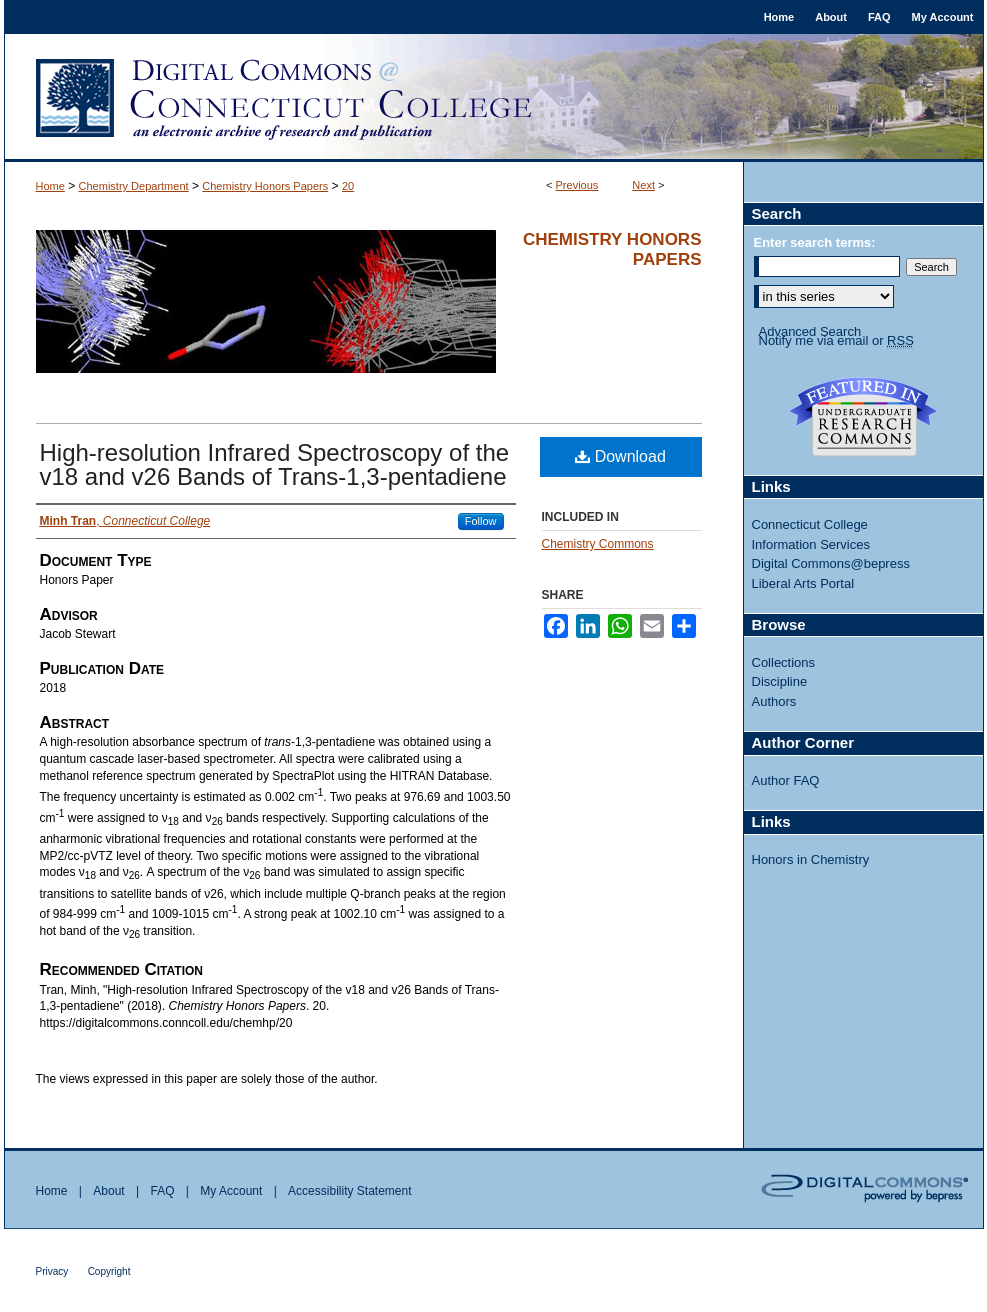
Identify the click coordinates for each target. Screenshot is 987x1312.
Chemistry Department (134, 186)
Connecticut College (810, 524)
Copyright (109, 1271)
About (108, 1191)
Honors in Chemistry (811, 859)
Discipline (780, 681)
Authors (774, 701)
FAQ (162, 1191)
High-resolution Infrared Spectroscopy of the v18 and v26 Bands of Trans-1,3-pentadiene (275, 464)
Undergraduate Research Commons (864, 417)
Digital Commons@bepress (831, 563)
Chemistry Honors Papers (265, 186)
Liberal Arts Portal (803, 583)
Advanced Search (810, 331)
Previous (577, 185)
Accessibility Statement (349, 1191)
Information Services (811, 544)
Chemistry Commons (598, 544)
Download (620, 456)
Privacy (52, 1271)
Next (643, 185)
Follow (481, 521)
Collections (784, 662)
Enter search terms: (815, 242)
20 (348, 186)
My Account (231, 1191)
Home (50, 186)
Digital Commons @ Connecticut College (494, 98)
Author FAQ (786, 780)
